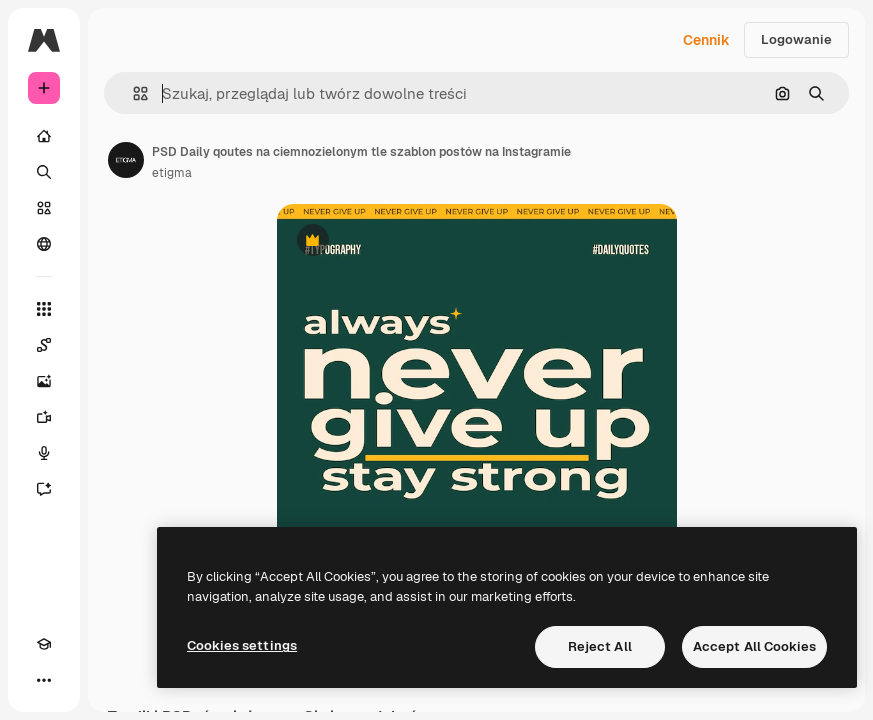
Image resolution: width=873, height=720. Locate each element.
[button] (132, 93)
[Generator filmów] (44, 417)
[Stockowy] (44, 208)
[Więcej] (44, 680)
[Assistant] (44, 489)
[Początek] (44, 136)
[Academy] (44, 644)
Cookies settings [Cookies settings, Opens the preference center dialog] (242, 645)
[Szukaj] (44, 172)
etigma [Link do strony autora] (172, 173)
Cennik (706, 40)
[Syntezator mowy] (44, 453)
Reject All (600, 646)
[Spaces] (44, 345)
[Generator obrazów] (44, 381)
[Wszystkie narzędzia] (44, 309)
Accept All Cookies (754, 646)
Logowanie (796, 39)
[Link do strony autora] (126, 160)
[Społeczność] (44, 244)
